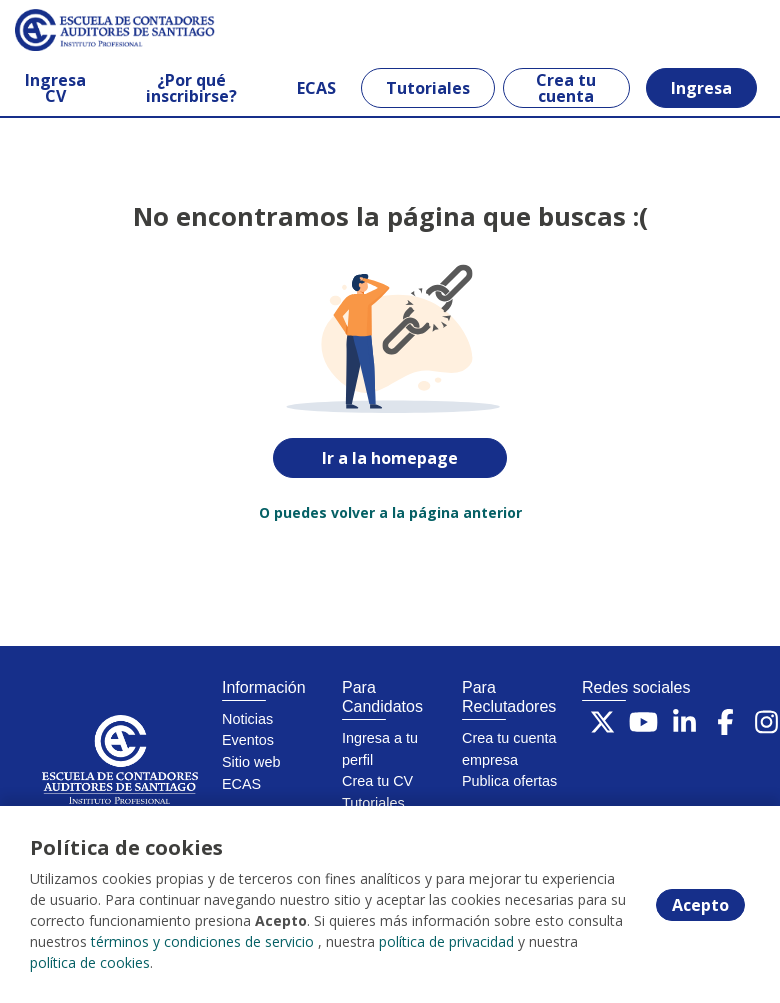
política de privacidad (446, 941)
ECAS (316, 88)
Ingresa (701, 88)
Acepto (700, 905)
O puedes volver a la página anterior (390, 512)
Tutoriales (428, 88)
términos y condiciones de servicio (202, 941)
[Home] (86, 30)
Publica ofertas (509, 781)
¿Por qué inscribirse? (191, 88)
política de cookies (90, 962)
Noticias (247, 719)
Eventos (248, 740)
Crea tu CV (377, 781)
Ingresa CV (55, 88)
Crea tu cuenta (566, 88)
